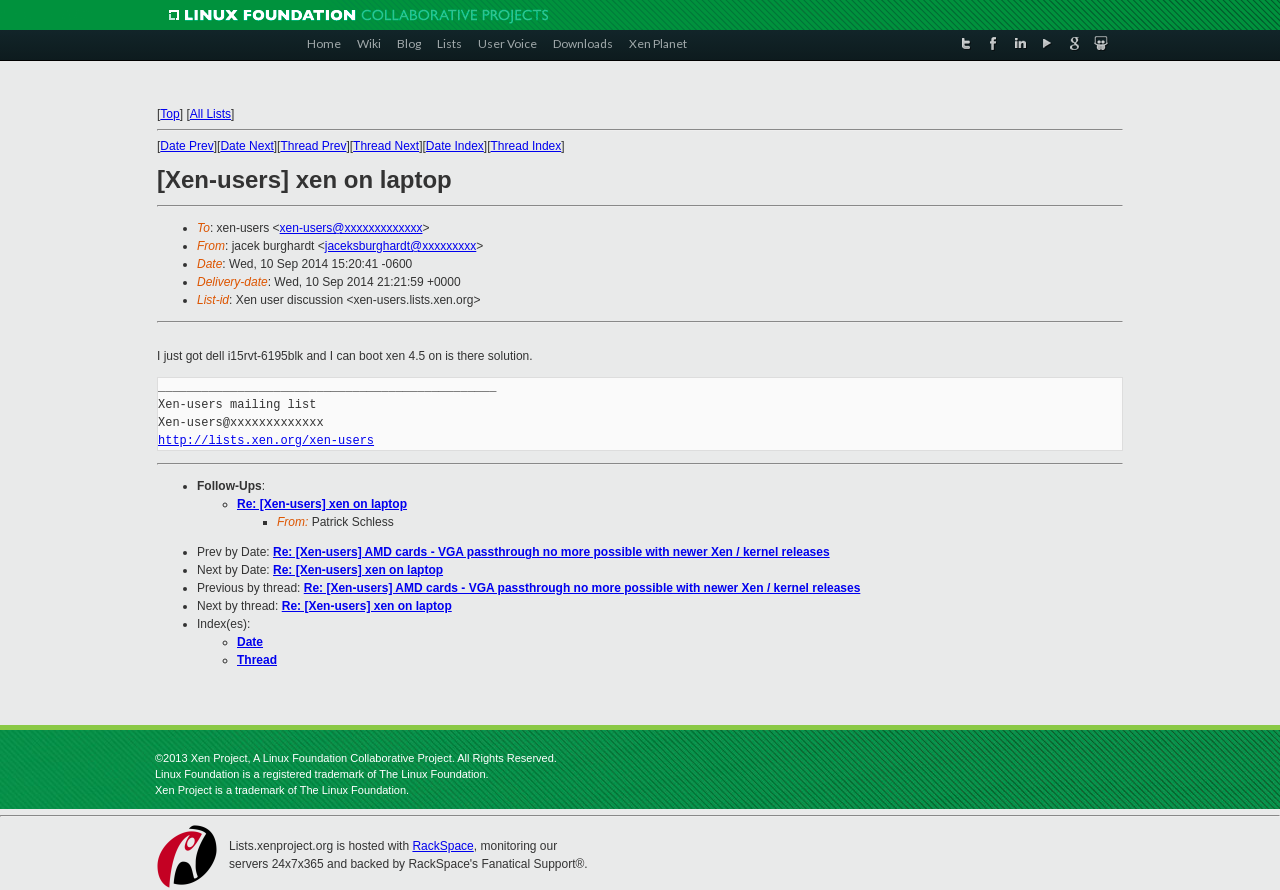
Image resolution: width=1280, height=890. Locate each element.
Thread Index (526, 146)
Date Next (246, 146)
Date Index (455, 146)
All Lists (210, 114)
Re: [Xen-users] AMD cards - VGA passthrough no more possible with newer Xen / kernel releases (551, 552)
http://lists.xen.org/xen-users (266, 440)
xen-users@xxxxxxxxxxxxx (351, 228)
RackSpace (442, 846)
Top (169, 114)
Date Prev (186, 146)
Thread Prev (313, 146)
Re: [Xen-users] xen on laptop (322, 504)
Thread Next (386, 146)
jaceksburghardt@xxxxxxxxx (401, 246)
